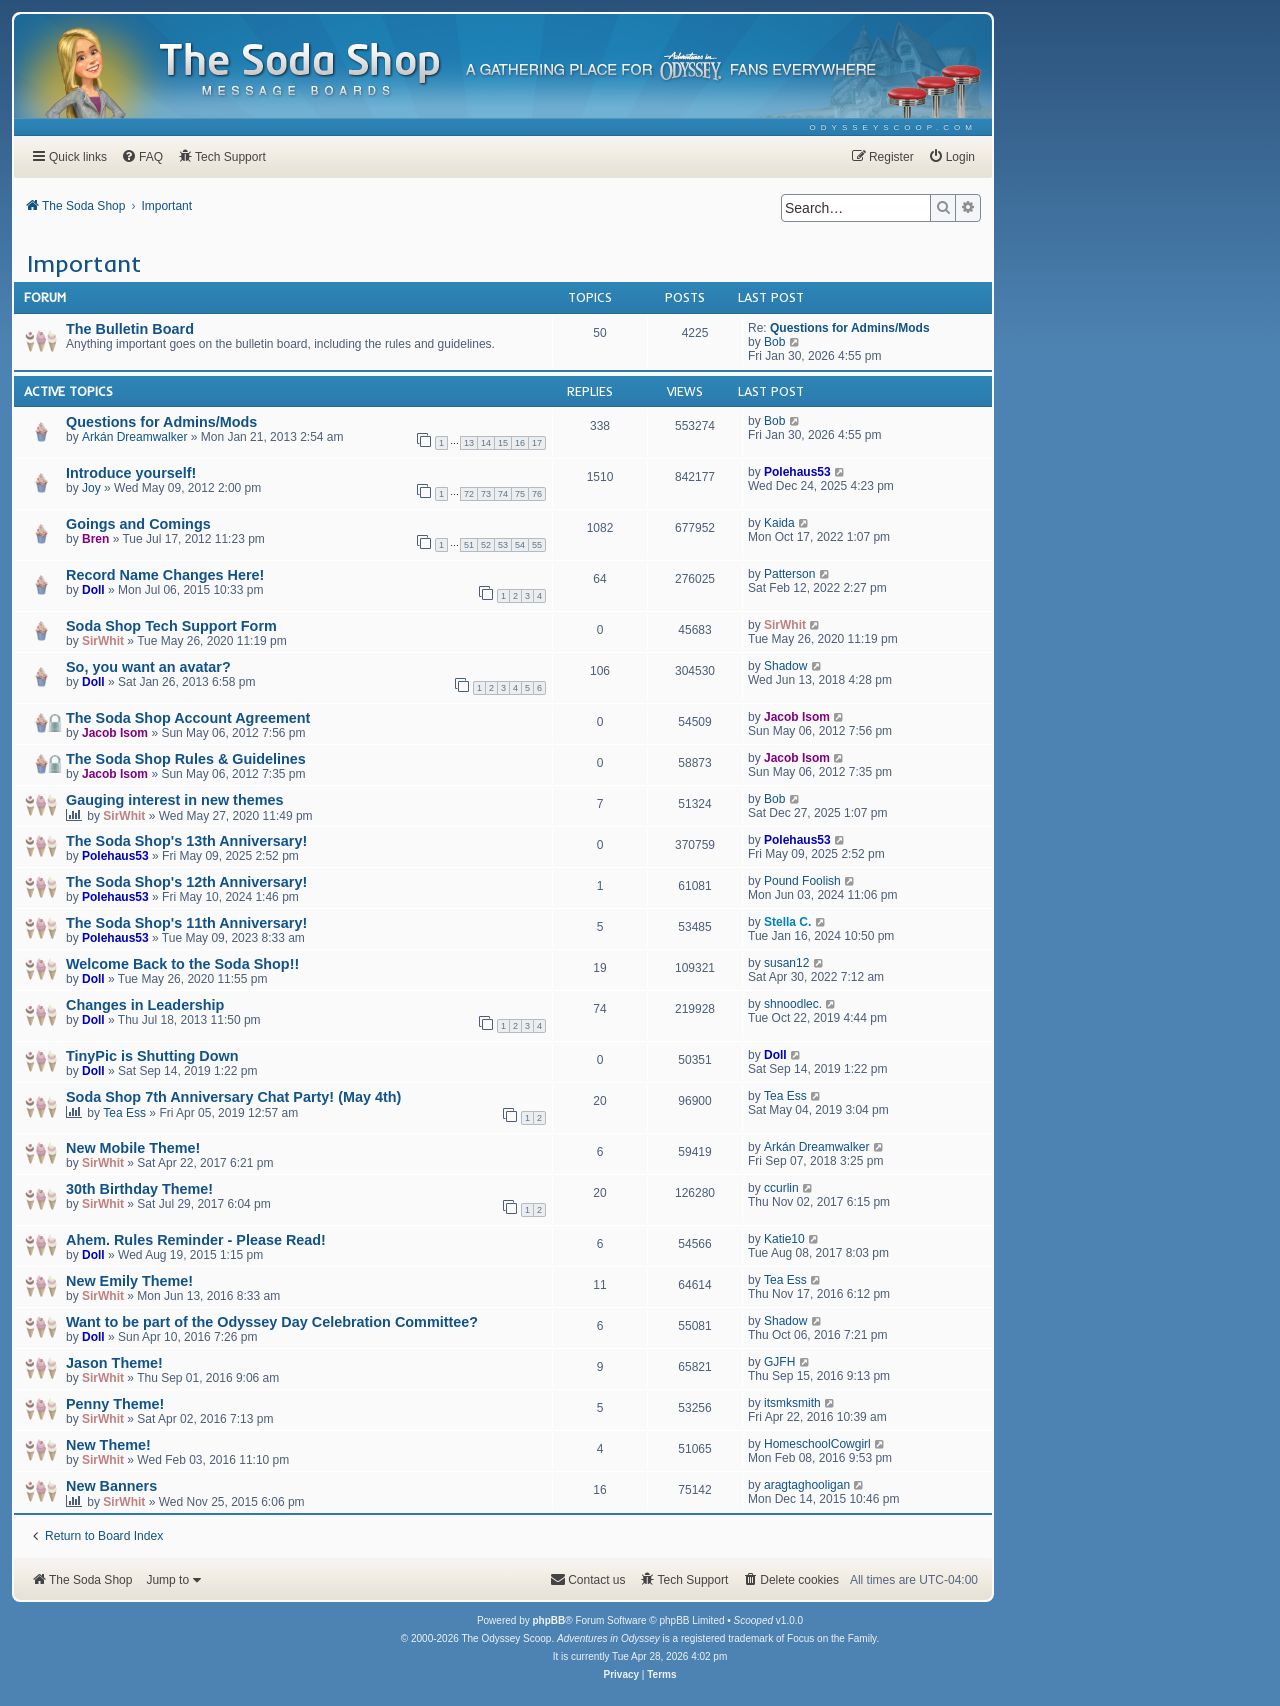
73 (486, 494)
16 (520, 443)
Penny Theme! (115, 1404)
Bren (95, 539)
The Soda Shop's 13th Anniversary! (186, 841)
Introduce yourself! (131, 473)
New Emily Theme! (129, 1281)
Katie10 (784, 1239)
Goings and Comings (138, 524)
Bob (774, 342)
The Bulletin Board (130, 329)
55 (537, 545)
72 (469, 494)
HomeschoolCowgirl (817, 1444)
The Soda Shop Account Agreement (188, 718)
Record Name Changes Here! (165, 575)
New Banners (111, 1486)
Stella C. (787, 922)
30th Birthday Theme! (139, 1189)
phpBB (548, 1620)
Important (84, 263)
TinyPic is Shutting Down (152, 1056)
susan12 (786, 963)
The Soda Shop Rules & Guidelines (186, 759)
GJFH (779, 1362)
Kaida (779, 523)
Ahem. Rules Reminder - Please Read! (196, 1240)
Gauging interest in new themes (175, 800)
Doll (93, 590)
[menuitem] (893, 127)
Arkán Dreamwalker (134, 437)
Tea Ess (124, 1113)
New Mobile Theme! (133, 1148)
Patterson (789, 574)
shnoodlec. (793, 1004)
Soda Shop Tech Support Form (171, 626)
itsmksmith (792, 1403)
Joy (91, 488)
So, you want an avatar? (148, 667)
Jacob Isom (115, 733)
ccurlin (781, 1188)
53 (503, 545)
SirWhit (103, 641)
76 (537, 494)
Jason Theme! (114, 1363)
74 (503, 494)
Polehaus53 (797, 472)
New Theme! (108, 1445)
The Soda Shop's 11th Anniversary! (186, 923)
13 (469, 443)
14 (486, 443)
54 (520, 545)
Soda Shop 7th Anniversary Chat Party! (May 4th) (233, 1097)
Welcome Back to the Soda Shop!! (182, 964)
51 (469, 545)
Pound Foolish (802, 881)
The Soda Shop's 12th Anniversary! (186, 882)
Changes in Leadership (145, 1005)
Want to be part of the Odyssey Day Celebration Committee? (272, 1322)
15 (503, 443)
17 (537, 443)
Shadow (785, 666)
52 (486, 545)
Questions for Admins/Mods (850, 328)
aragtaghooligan (807, 1485)
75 (520, 494)
